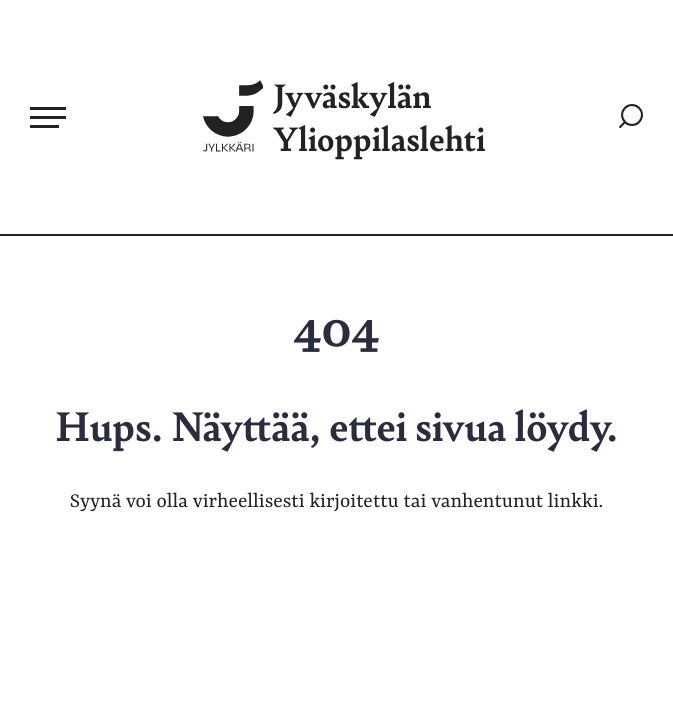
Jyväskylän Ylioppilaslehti (344, 117)
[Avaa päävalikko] (48, 117)
